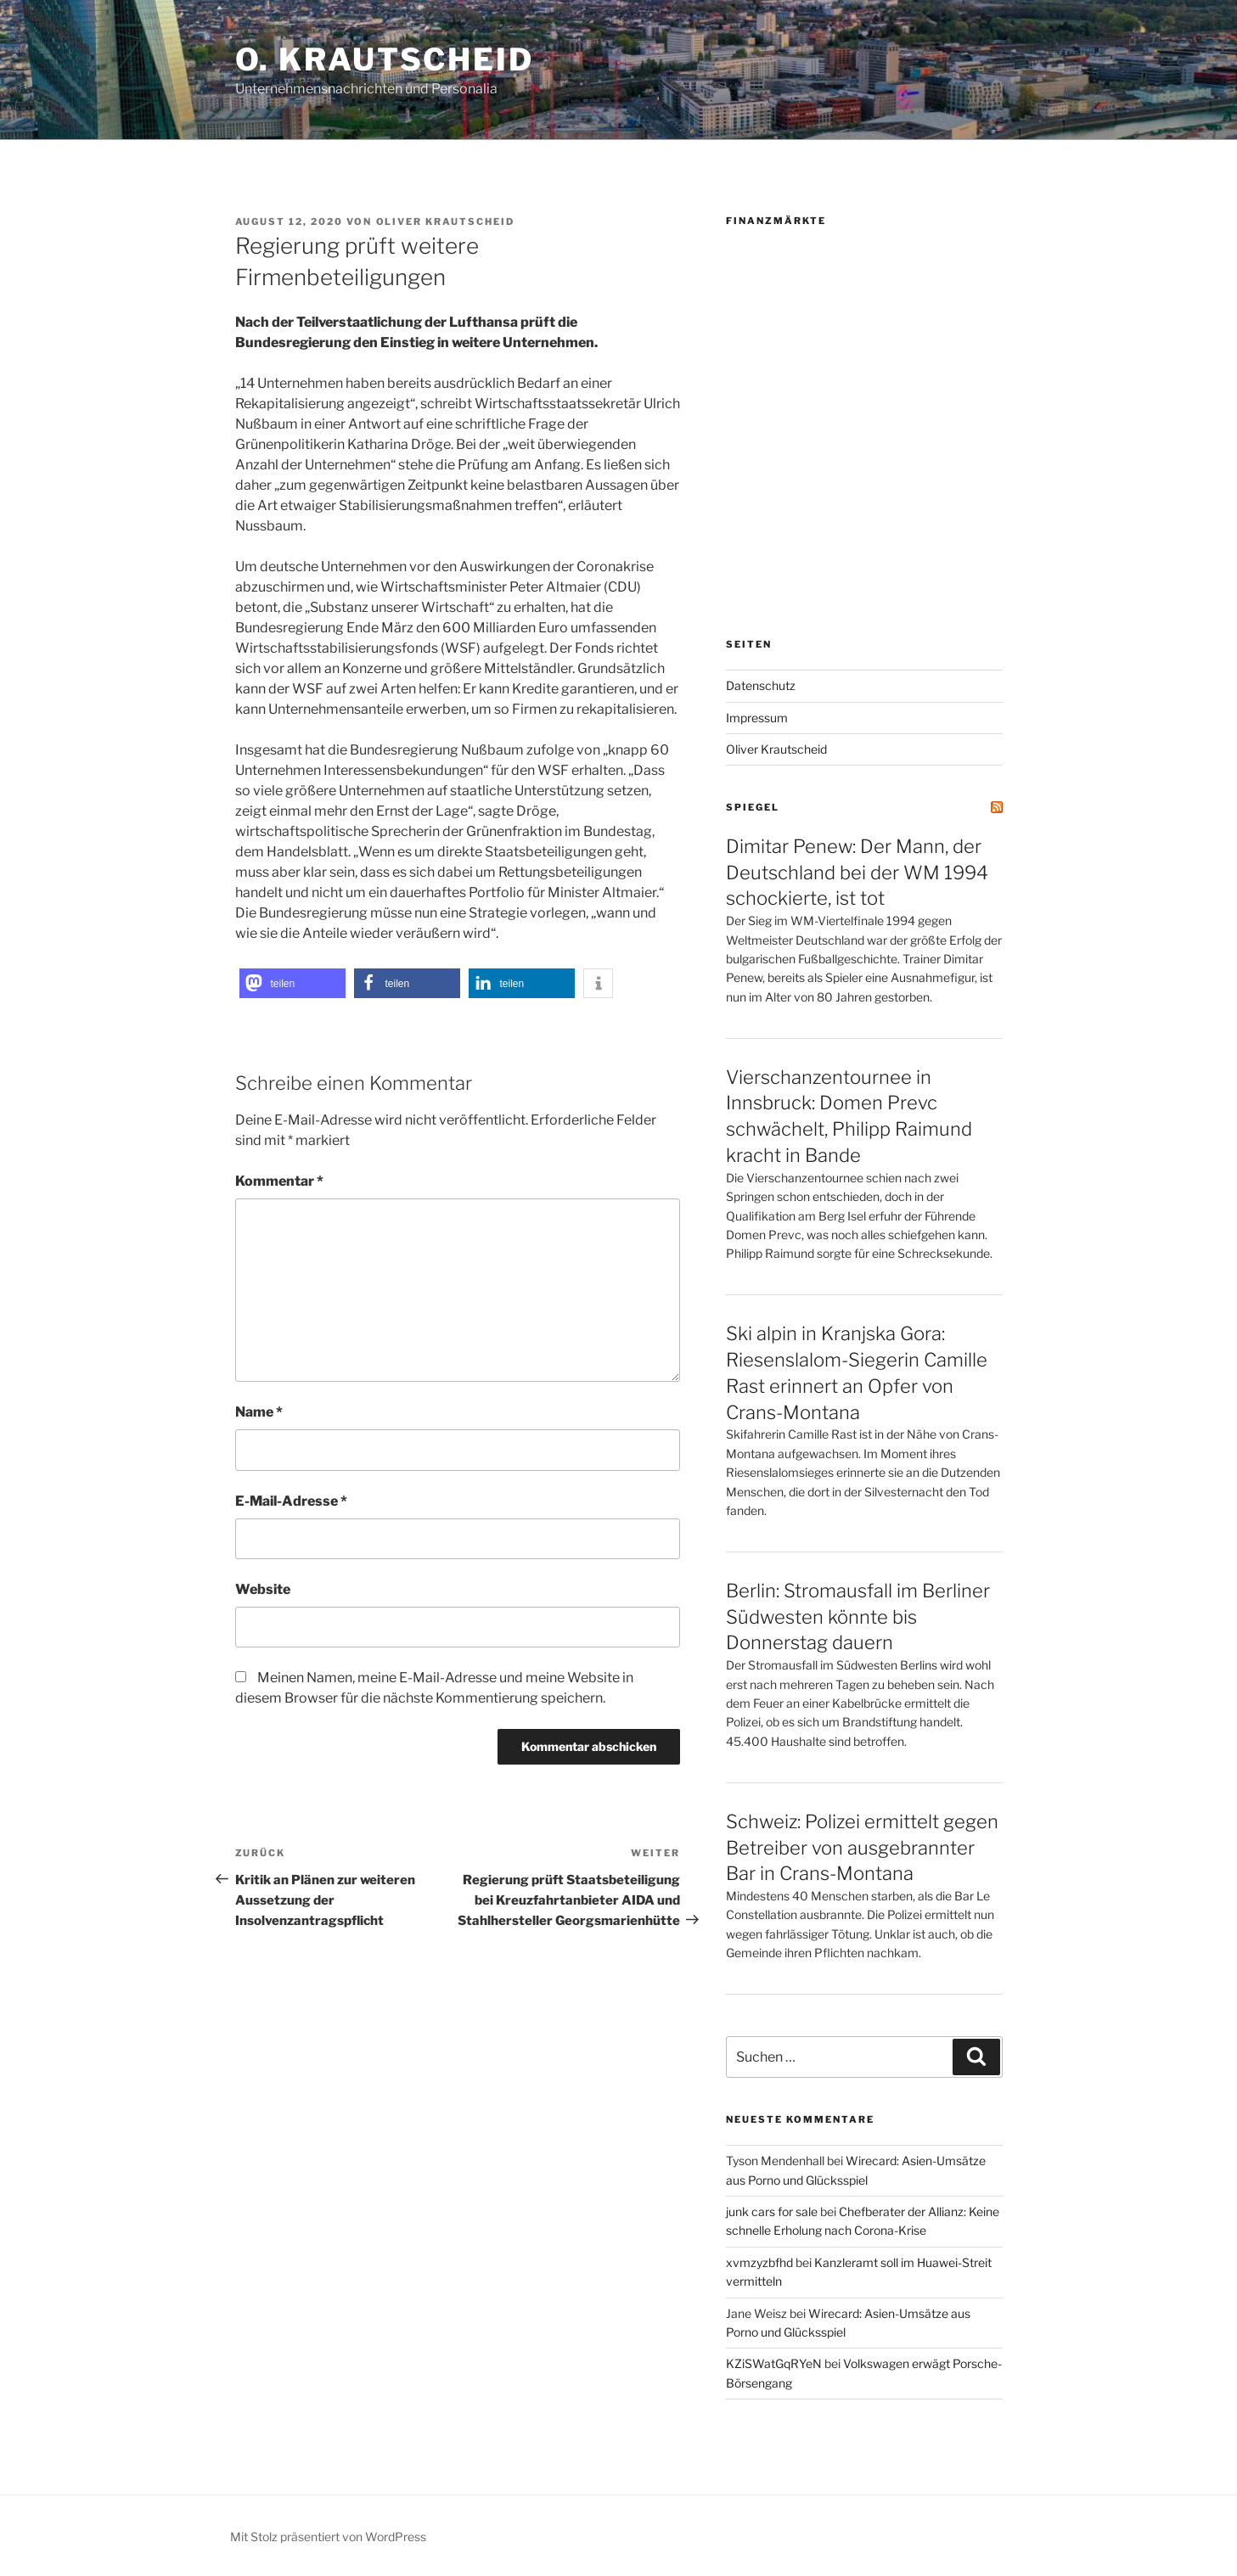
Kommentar (279, 1181)
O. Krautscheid (384, 59)
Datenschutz (761, 685)
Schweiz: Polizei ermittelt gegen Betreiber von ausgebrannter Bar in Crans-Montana (862, 1847)
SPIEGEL (752, 807)
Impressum (757, 717)
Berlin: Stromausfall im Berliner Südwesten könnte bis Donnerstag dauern (858, 1617)
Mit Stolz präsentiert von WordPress (328, 2536)
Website (262, 1589)
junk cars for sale (772, 2211)
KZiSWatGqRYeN (774, 2363)
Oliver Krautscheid (445, 221)
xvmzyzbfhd (759, 2262)
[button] (292, 983)
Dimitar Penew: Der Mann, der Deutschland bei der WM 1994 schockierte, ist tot (857, 872)
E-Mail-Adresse (291, 1501)
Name (259, 1412)
